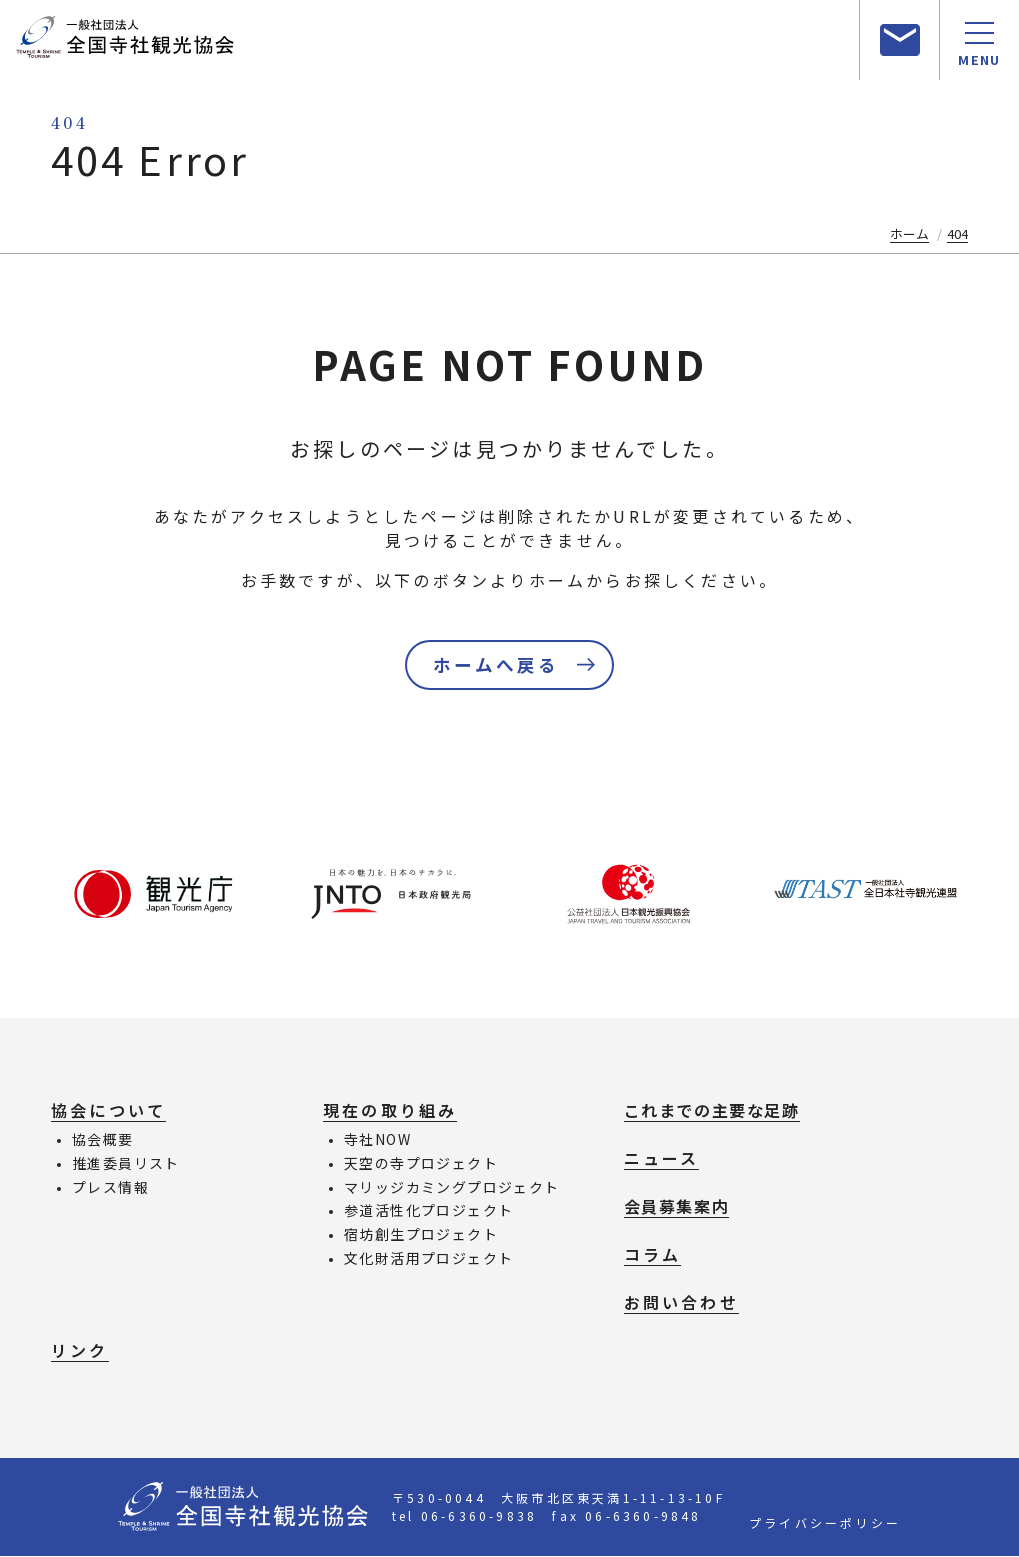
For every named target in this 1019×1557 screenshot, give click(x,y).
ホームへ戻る (496, 666)
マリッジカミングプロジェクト (452, 1189)
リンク (80, 1352)
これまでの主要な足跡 (712, 1112)
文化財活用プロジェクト (428, 1260)
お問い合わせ (681, 1304)
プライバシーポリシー (825, 1523)
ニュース (662, 1160)
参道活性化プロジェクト (428, 1212)
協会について (108, 1112)
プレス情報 (110, 1189)
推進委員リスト (126, 1165)
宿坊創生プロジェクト (421, 1236)
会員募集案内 (677, 1208)
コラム (653, 1256)
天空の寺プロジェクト (421, 1165)
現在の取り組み (390, 1112)
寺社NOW (377, 1141)
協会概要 (103, 1141)
